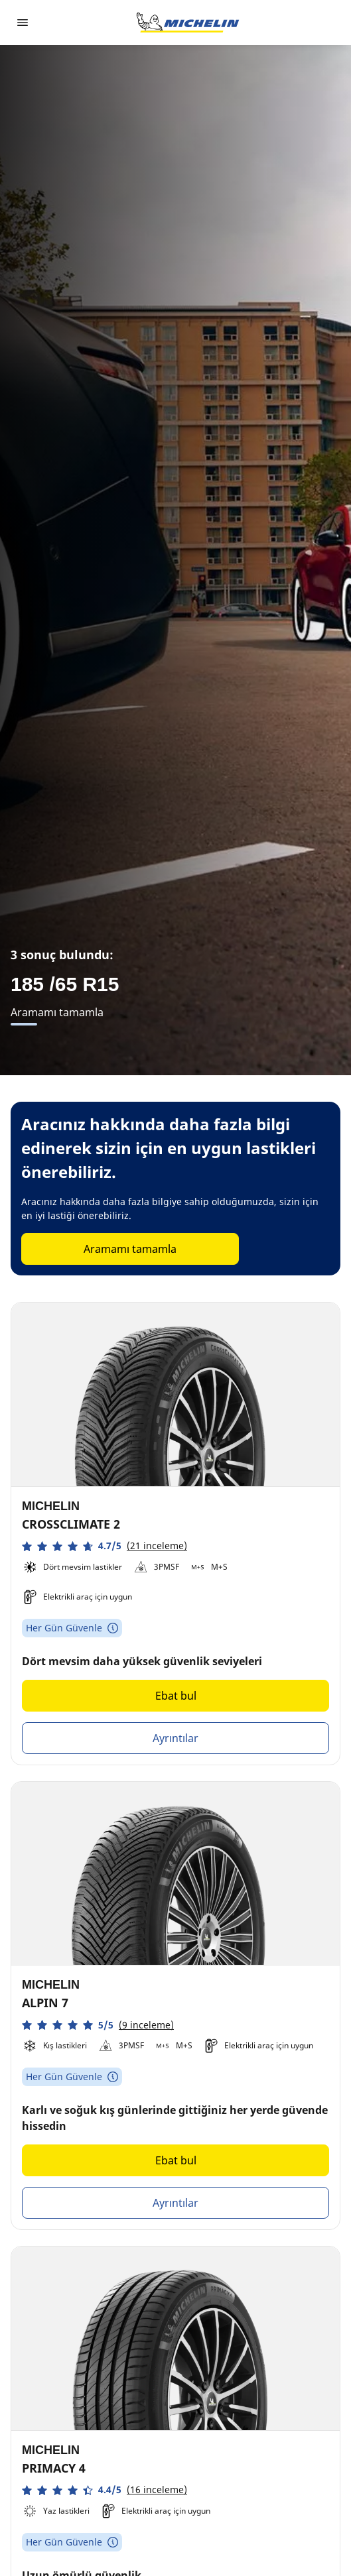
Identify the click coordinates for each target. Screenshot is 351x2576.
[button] (104, 1546)
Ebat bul (175, 1695)
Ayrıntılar (175, 1738)
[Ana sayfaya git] (188, 22)
